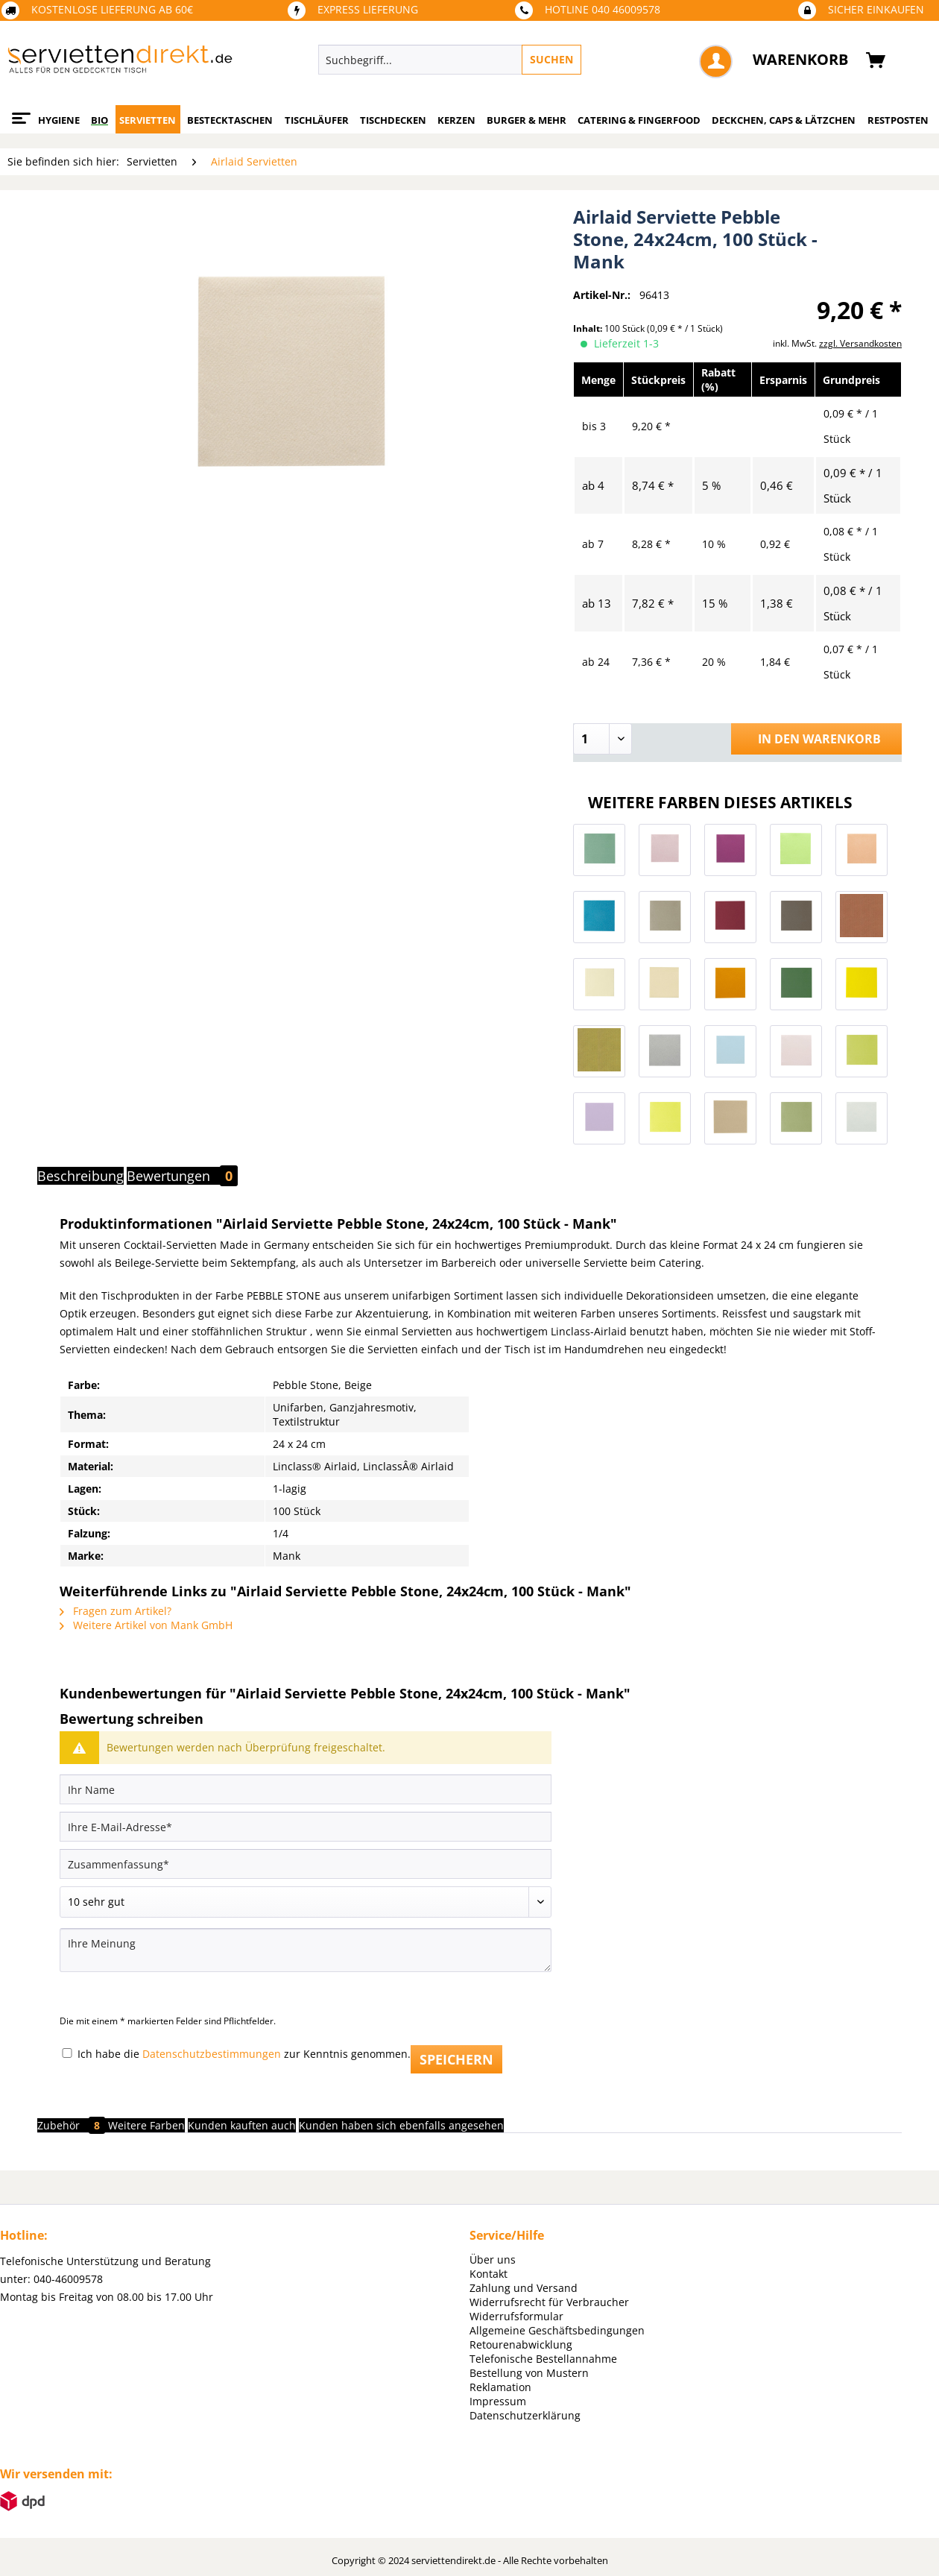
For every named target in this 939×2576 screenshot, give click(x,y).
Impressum (498, 2401)
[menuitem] (518, 60)
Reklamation (500, 2387)
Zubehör (72, 2125)
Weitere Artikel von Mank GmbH (146, 1625)
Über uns (493, 2259)
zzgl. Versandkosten (860, 343)
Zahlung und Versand (524, 2288)
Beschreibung (80, 1176)
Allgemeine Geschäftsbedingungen (557, 2330)
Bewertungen (182, 1176)
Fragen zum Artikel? (115, 1611)
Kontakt (489, 2274)
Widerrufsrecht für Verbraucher (549, 2302)
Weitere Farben (146, 2125)
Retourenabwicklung (521, 2344)
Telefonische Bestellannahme (543, 2359)
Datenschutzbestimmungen (211, 2054)
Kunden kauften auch (242, 2125)
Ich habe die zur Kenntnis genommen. (244, 2054)
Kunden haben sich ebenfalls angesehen (401, 2125)
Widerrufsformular (516, 2316)
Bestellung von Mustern (529, 2373)
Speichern (456, 2059)
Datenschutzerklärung (525, 2415)
